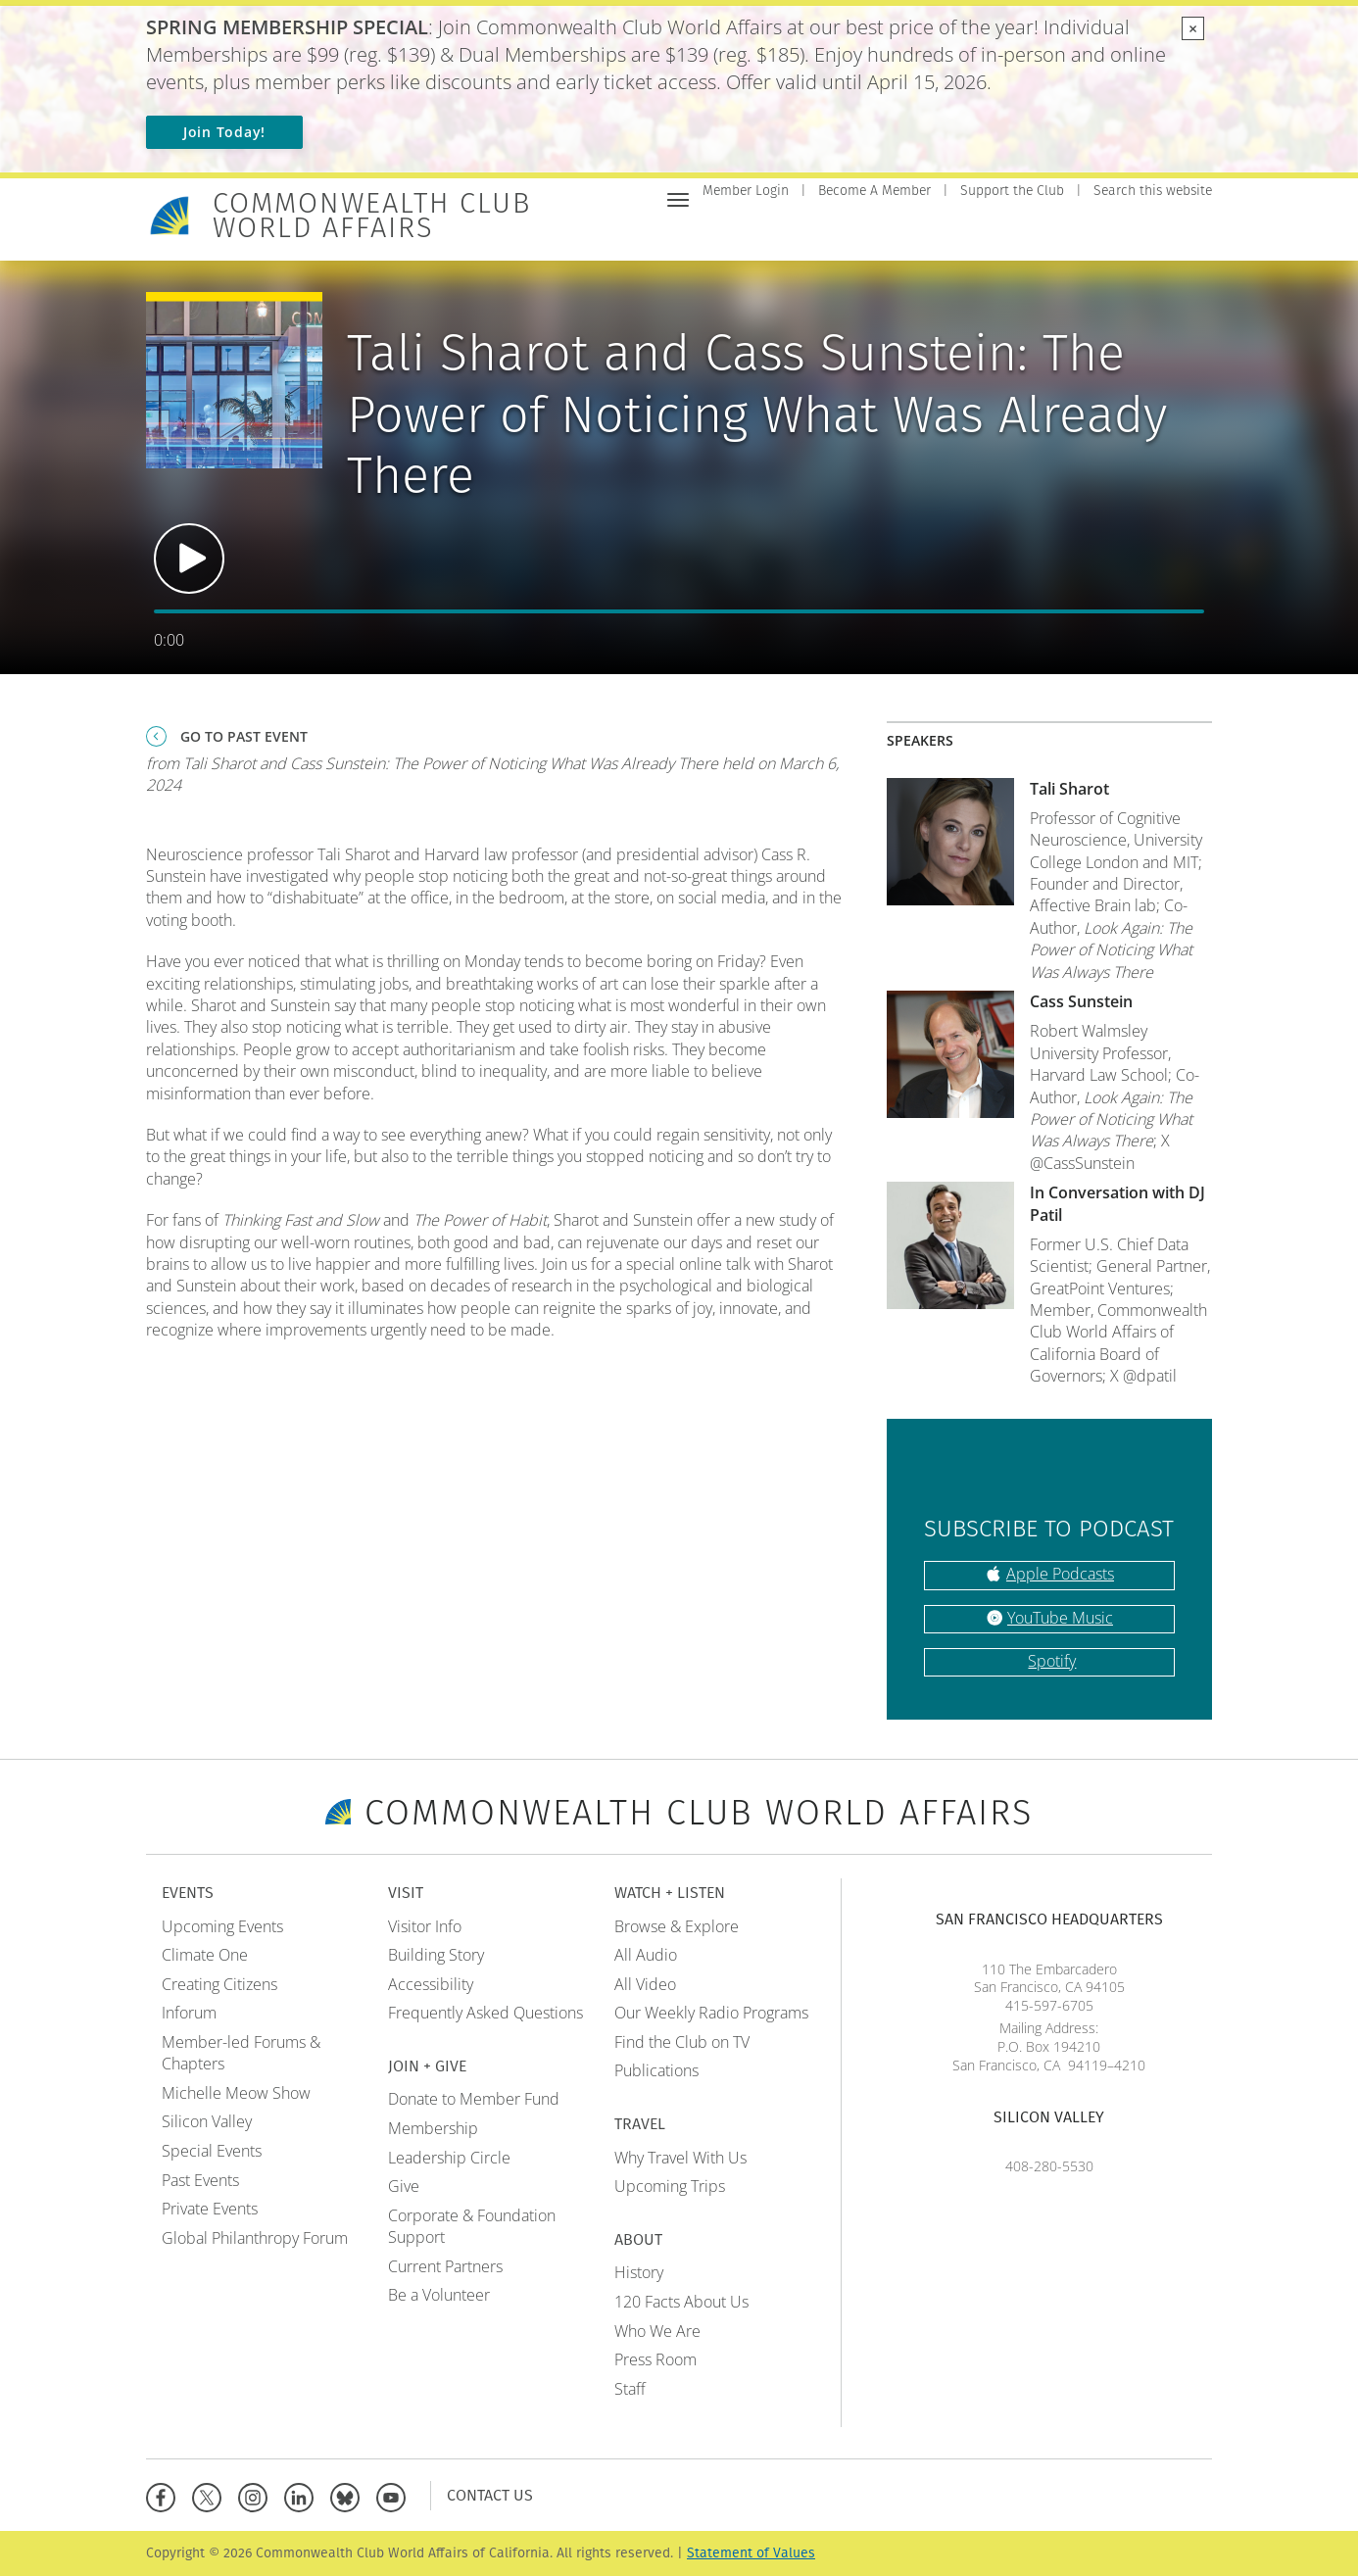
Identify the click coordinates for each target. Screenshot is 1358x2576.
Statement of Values (751, 2553)
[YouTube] (395, 2495)
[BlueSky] (349, 2495)
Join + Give (916, 231)
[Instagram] (257, 2495)
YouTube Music (1060, 1617)
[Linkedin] (303, 2495)
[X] (211, 2495)
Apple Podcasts (1060, 1573)
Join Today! (224, 131)
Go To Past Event (244, 736)
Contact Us (490, 2495)
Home (722, 231)
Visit (843, 231)
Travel (1122, 231)
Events (784, 231)
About (1188, 231)
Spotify (1052, 1661)
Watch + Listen (1026, 231)
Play (189, 558)
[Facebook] (165, 2495)
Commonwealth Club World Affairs (372, 215)
